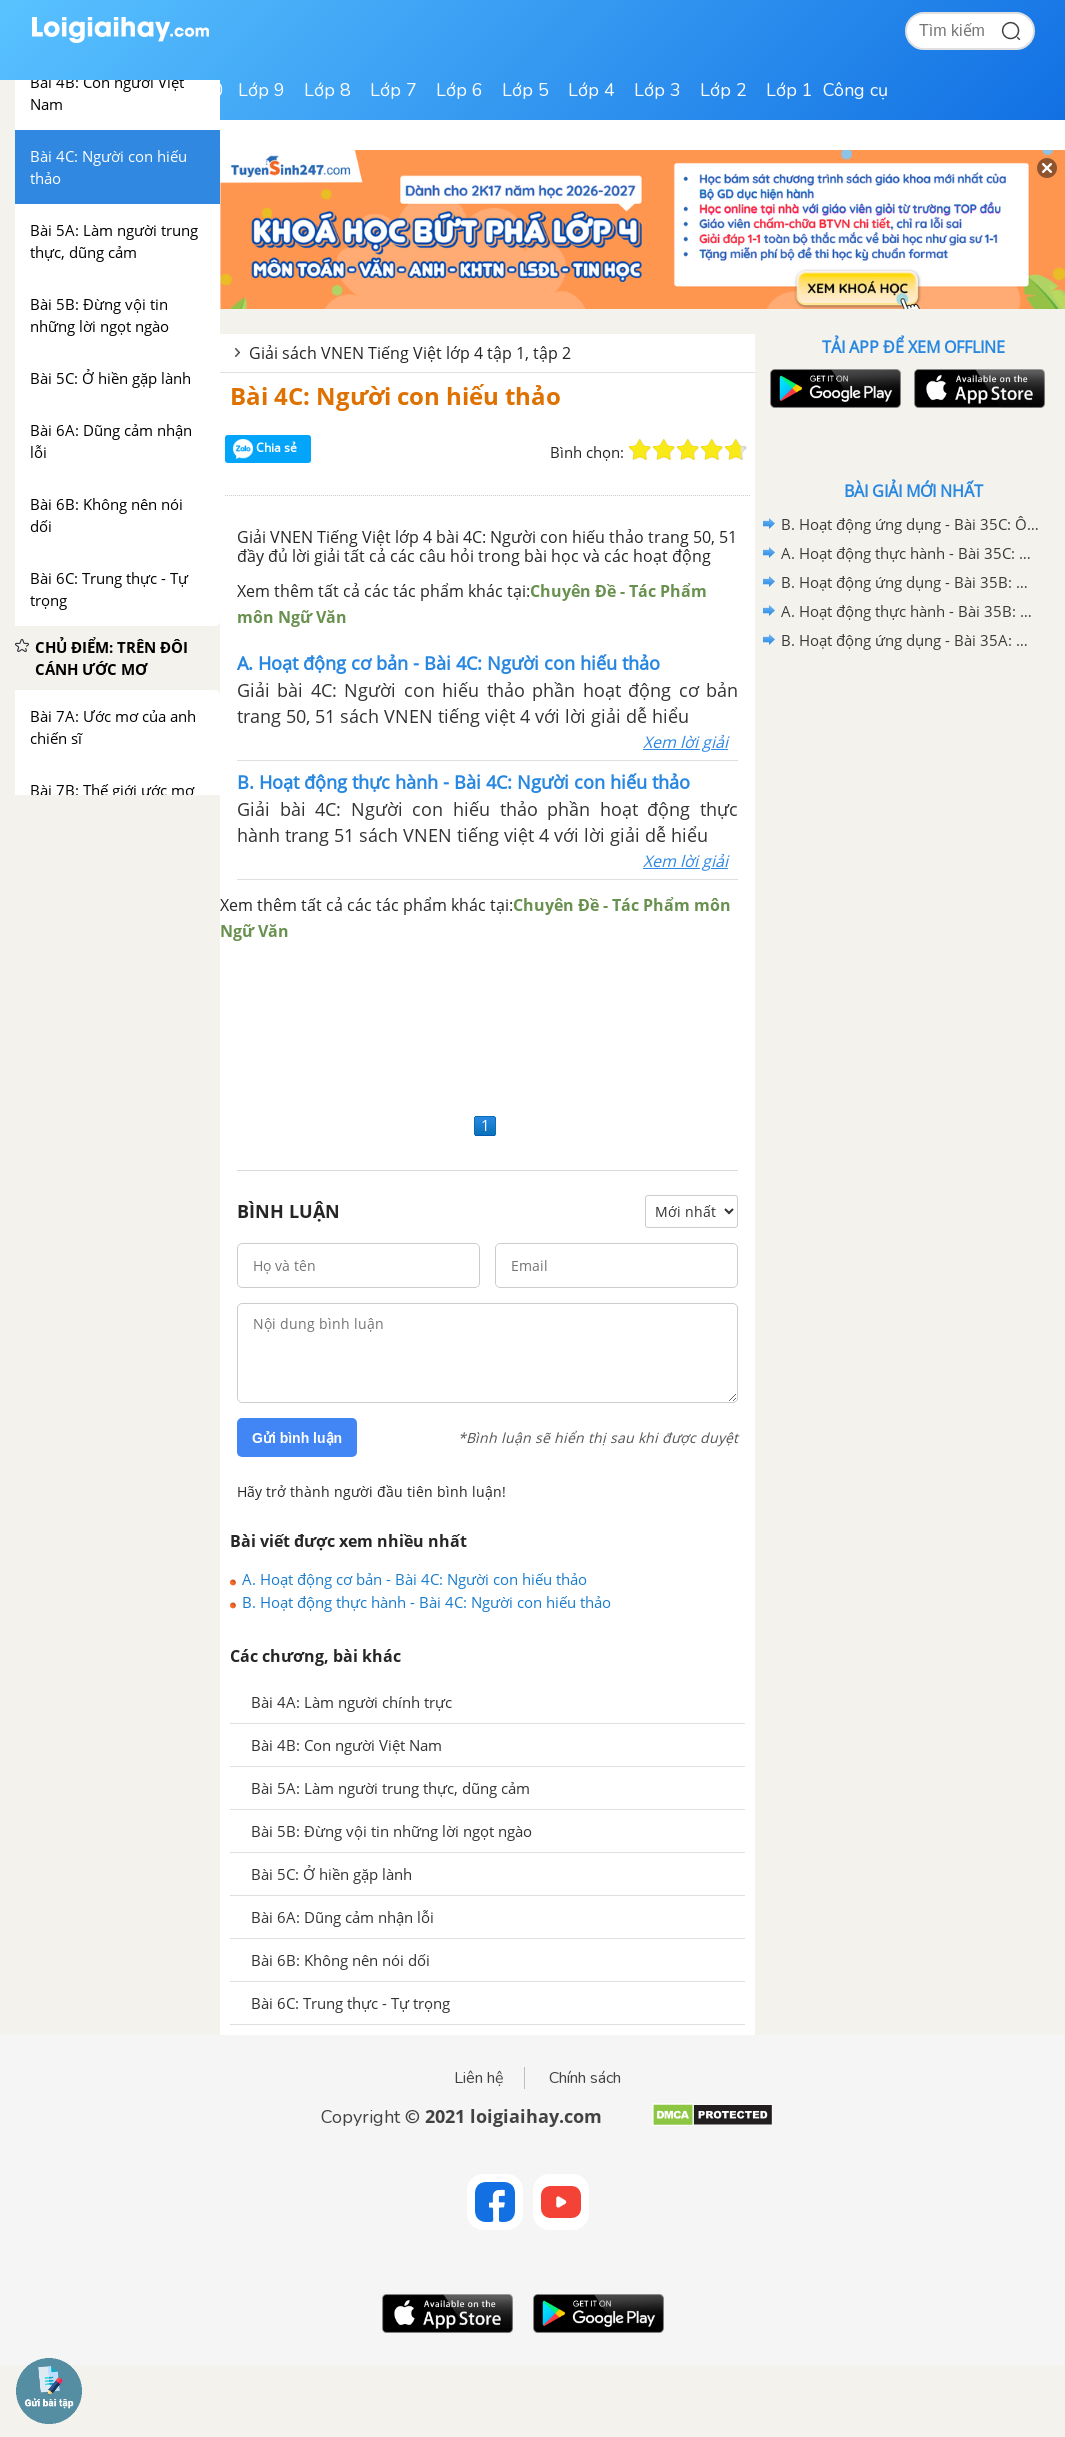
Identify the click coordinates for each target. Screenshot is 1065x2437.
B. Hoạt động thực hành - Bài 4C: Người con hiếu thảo (426, 1602)
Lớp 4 (591, 90)
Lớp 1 (789, 90)
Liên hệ (479, 2078)
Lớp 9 (261, 90)
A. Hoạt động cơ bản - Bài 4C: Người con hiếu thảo (414, 1579)
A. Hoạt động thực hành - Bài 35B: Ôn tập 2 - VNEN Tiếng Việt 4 (910, 611)
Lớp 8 (327, 90)
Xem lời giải (685, 742)
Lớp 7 (393, 90)
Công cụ (855, 90)
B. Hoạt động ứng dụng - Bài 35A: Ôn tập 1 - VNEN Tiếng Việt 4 (910, 640)
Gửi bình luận (297, 1438)
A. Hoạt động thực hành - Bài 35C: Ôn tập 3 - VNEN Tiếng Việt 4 (910, 553)
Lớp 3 (657, 90)
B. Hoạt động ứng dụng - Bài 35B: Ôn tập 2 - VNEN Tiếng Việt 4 (910, 582)
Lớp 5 (525, 90)
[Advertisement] (487, 1025)
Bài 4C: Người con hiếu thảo (395, 395)
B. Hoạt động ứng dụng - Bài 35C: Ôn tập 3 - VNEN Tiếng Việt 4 (910, 524)
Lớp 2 (723, 90)
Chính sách (585, 2078)
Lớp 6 (459, 90)
